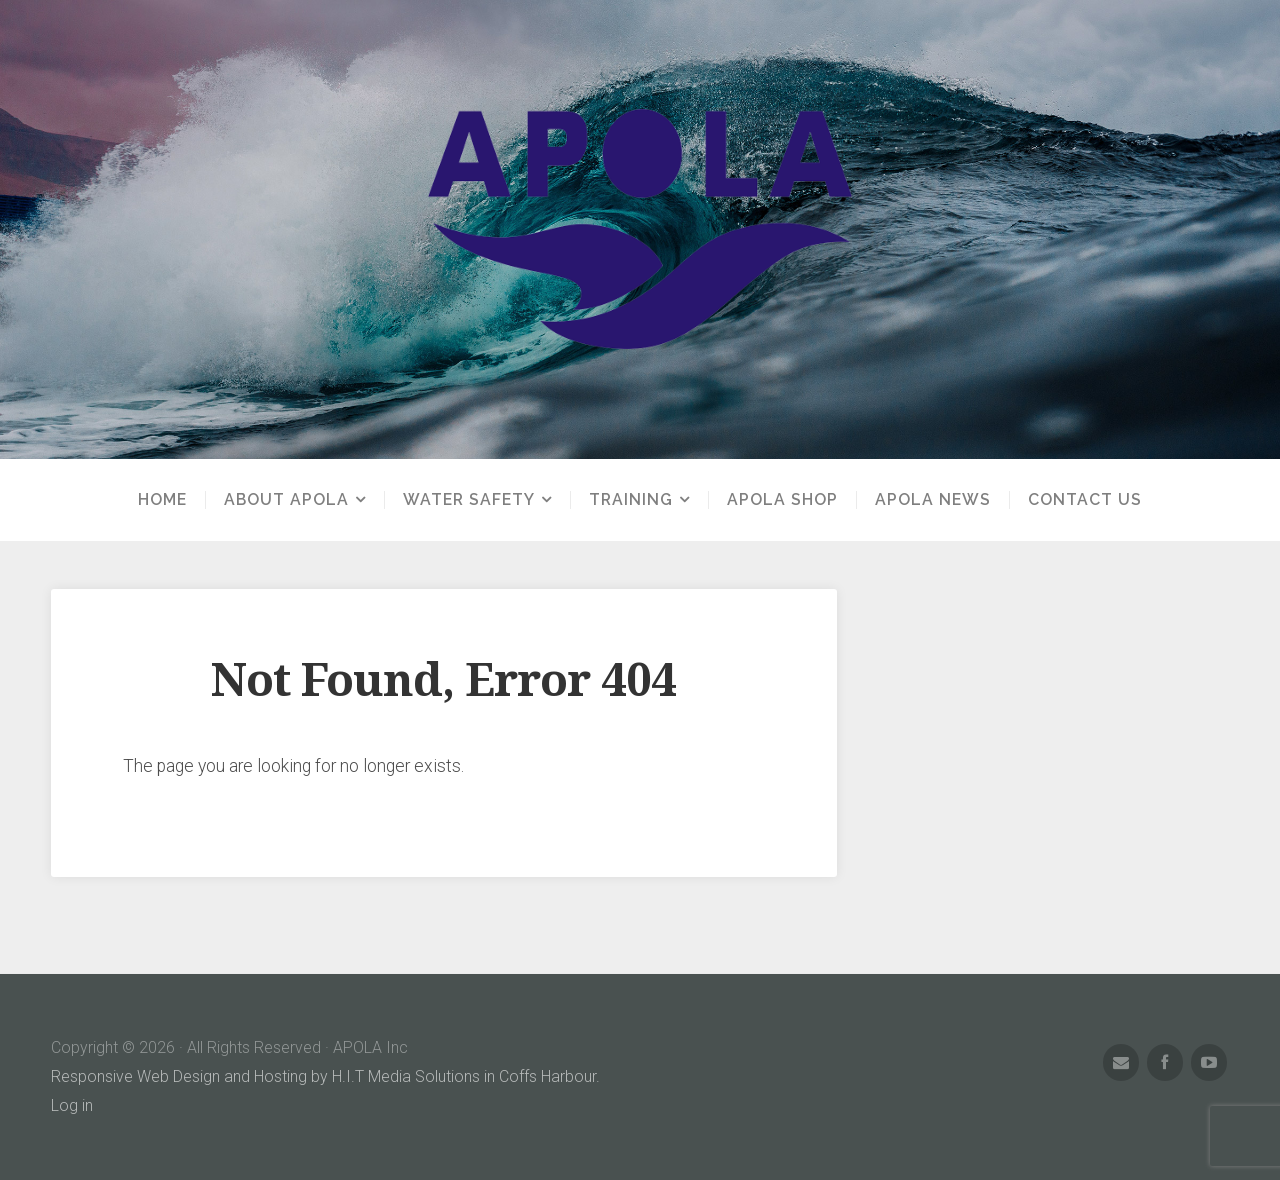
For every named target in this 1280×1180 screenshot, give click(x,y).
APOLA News (933, 500)
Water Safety (469, 500)
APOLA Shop (782, 500)
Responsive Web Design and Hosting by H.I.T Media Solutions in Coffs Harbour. (325, 1076)
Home (162, 500)
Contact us (1085, 500)
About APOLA (286, 500)
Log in (72, 1105)
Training (631, 500)
